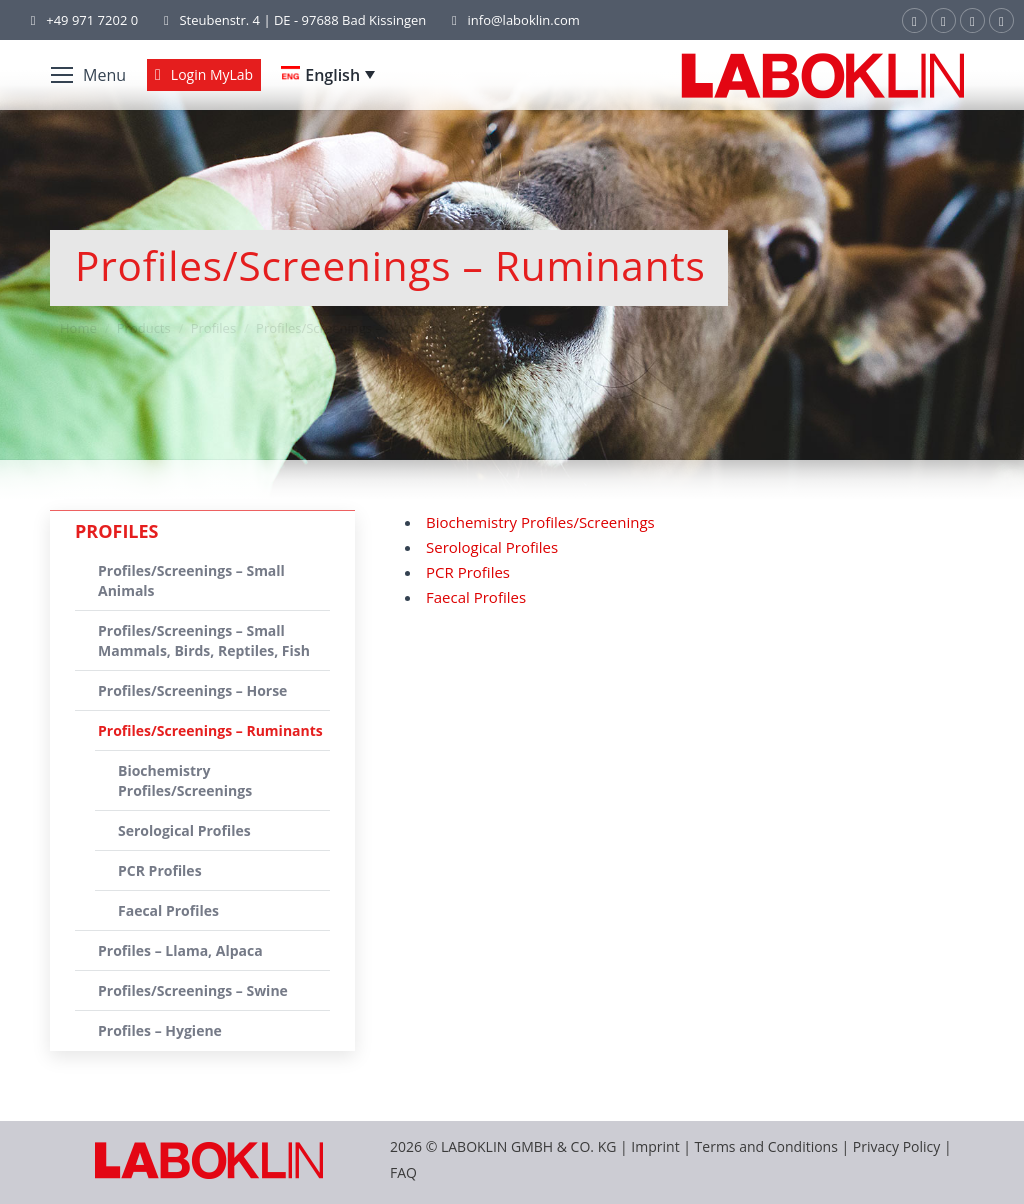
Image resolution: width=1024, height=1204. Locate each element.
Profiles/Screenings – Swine (193, 990)
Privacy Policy (896, 1146)
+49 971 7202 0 (92, 20)
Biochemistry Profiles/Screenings (540, 522)
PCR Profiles (468, 572)
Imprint (655, 1146)
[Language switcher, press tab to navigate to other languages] (328, 75)
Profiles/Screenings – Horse (192, 690)
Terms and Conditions (768, 1146)
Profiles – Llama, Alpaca (180, 950)
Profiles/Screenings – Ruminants (210, 730)
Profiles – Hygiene (160, 1030)
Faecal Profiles (476, 597)
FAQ (403, 1172)
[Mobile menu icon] (88, 75)
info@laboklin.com (513, 20)
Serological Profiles (492, 547)
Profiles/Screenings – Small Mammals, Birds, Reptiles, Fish (204, 640)
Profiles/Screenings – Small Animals (191, 580)
